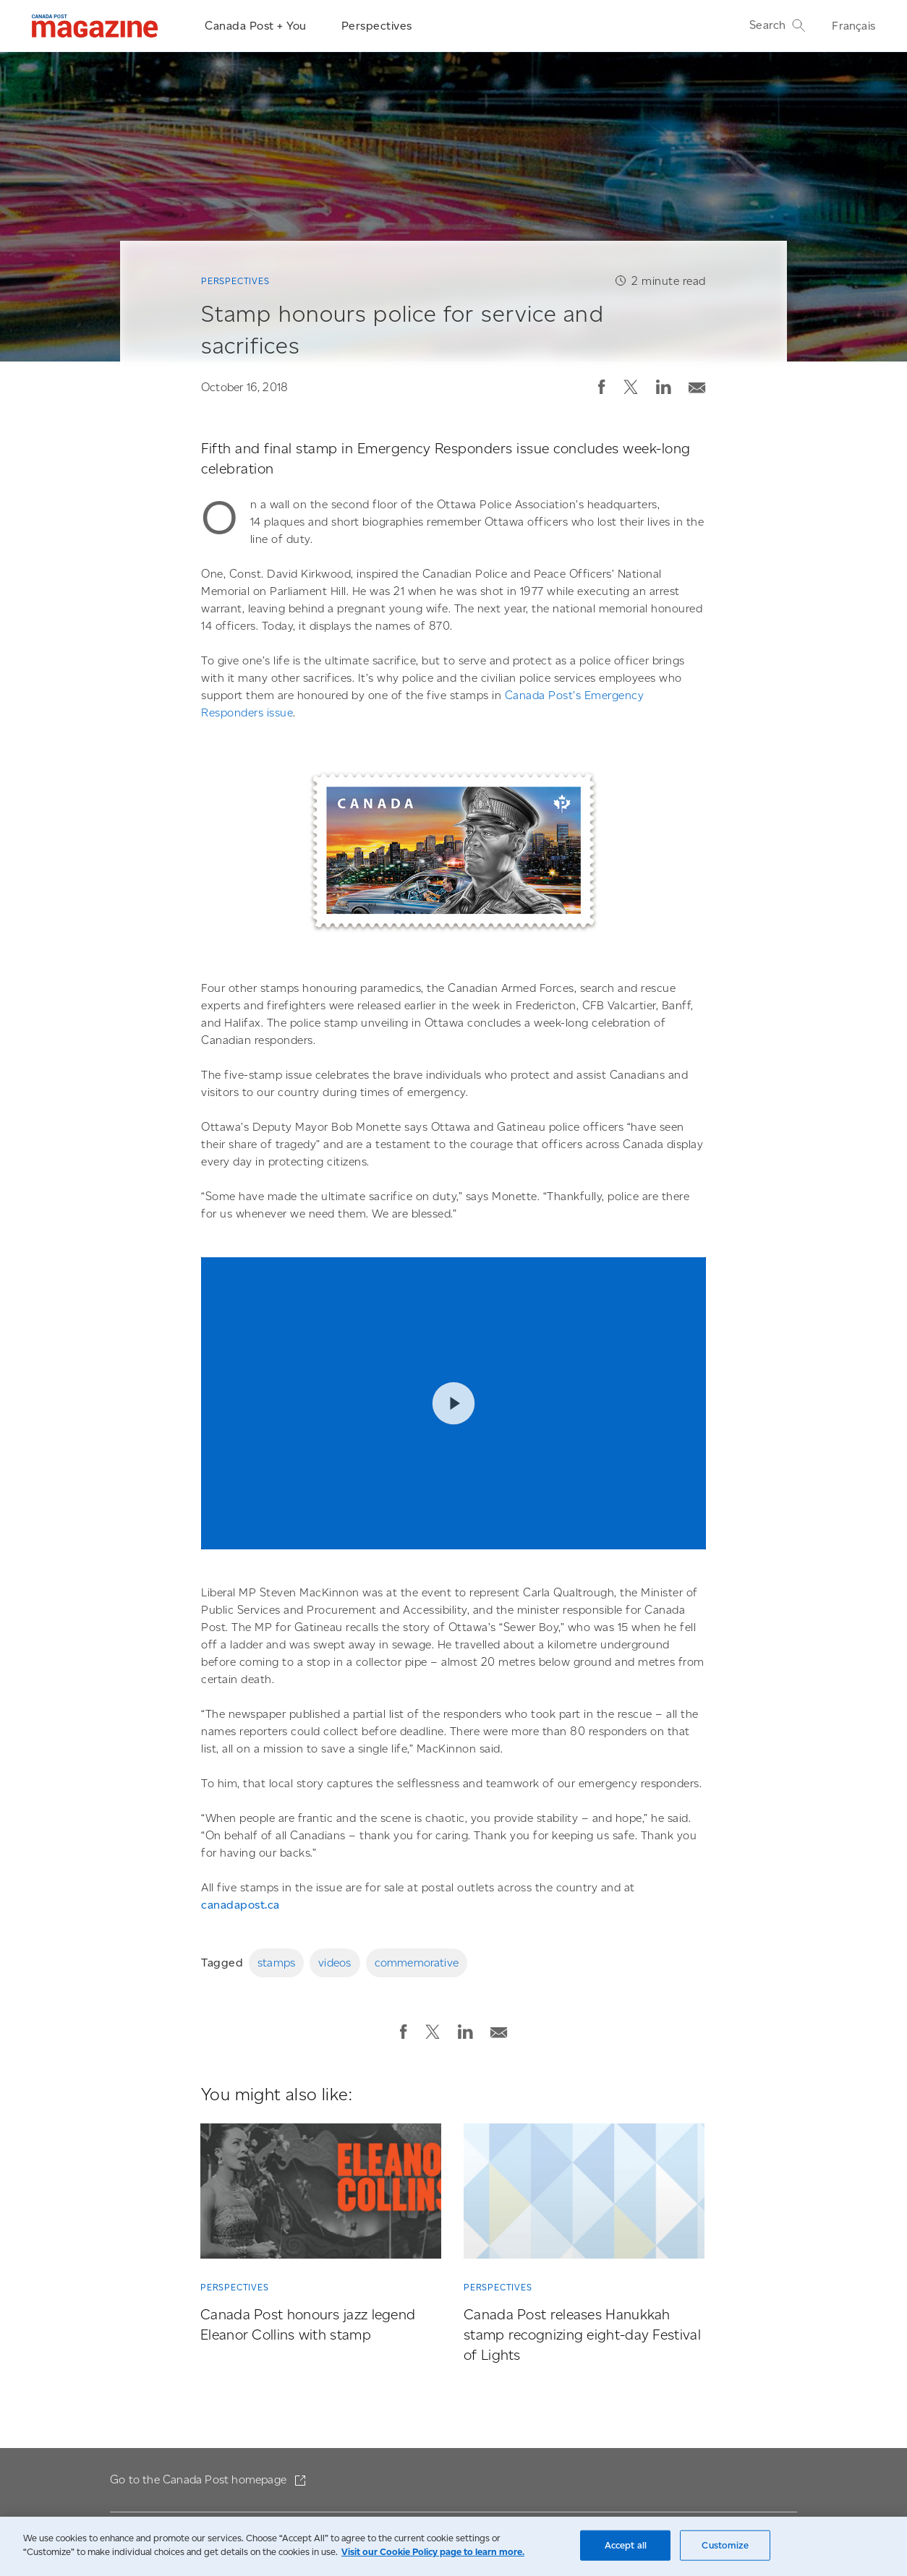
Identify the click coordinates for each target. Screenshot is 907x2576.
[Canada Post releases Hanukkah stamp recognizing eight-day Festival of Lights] (584, 2193)
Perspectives (376, 26)
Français (853, 26)
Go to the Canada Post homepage (199, 2479)
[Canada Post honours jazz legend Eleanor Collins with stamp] (320, 2193)
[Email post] (697, 384)
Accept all (626, 2545)
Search (777, 25)
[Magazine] (95, 26)
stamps (276, 1962)
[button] (601, 387)
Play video (453, 1403)
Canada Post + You (256, 26)
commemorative (417, 1962)
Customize (725, 2545)
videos (334, 1962)
